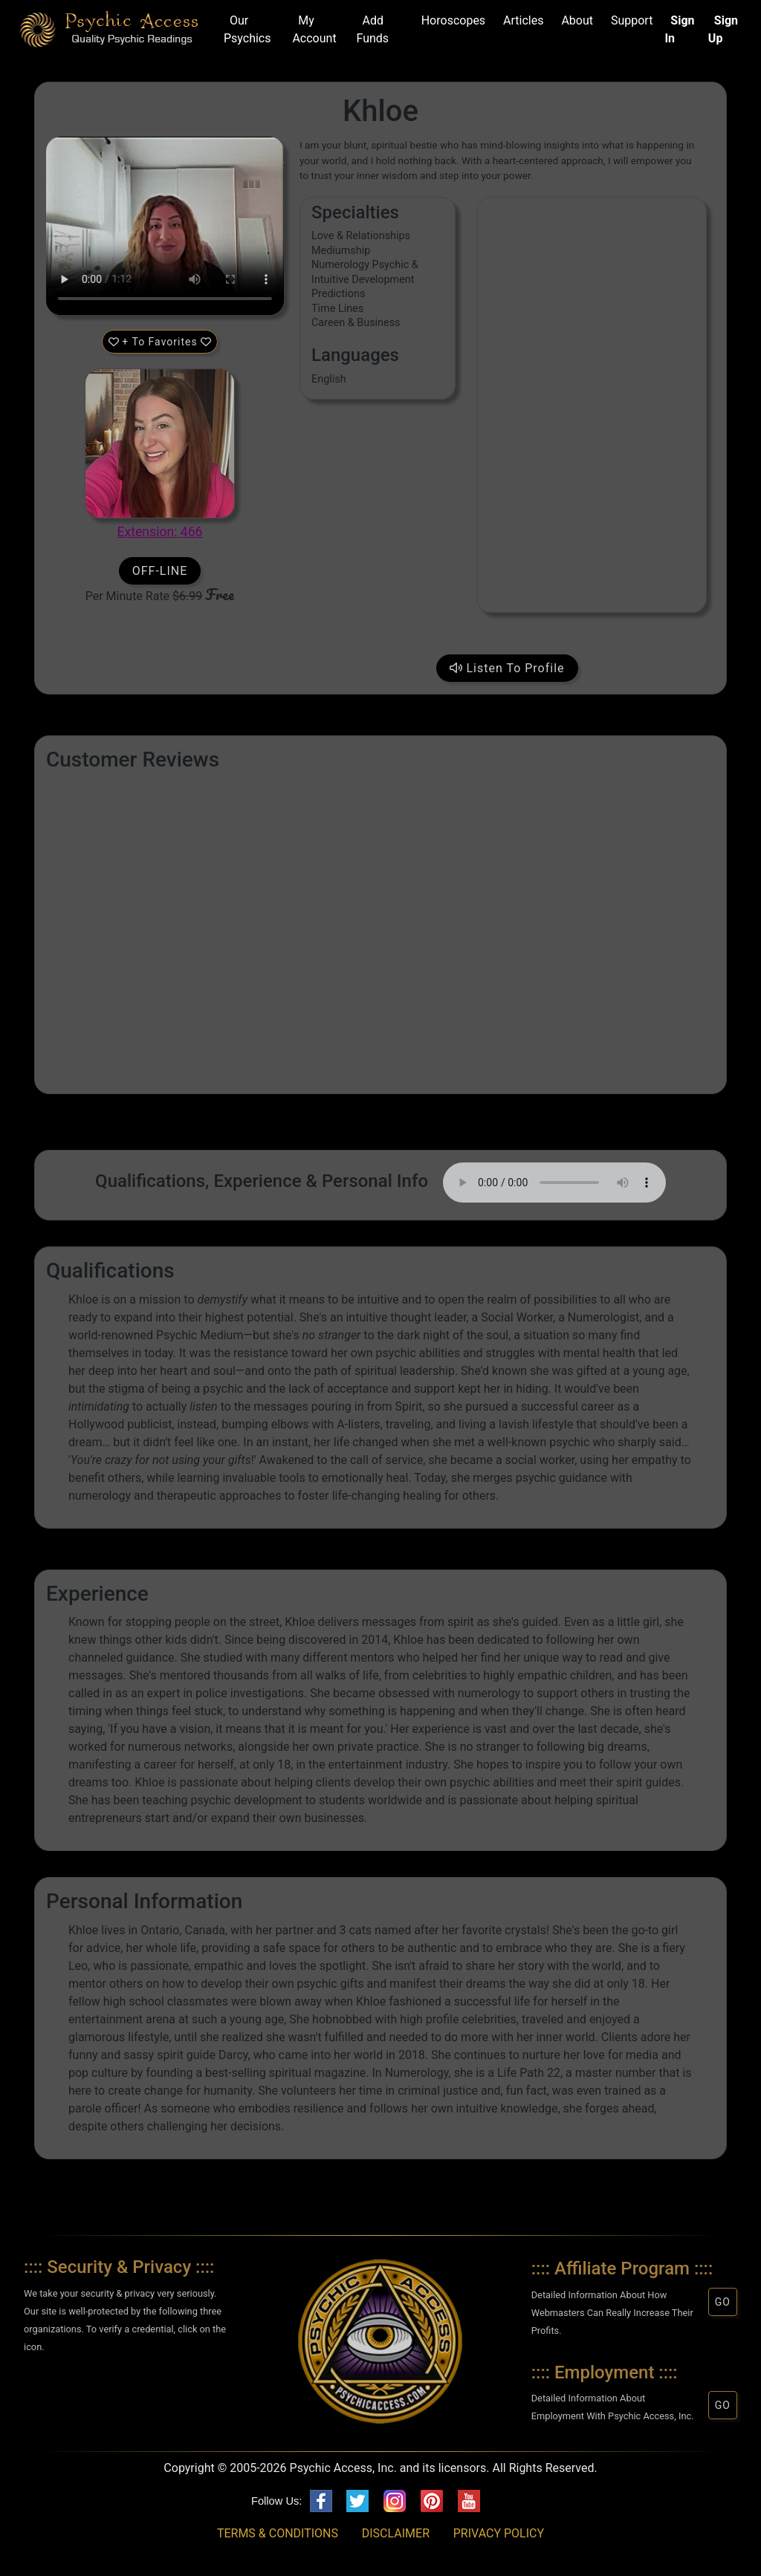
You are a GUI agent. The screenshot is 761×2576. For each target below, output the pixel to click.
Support (628, 20)
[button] (125, 2389)
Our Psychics (247, 29)
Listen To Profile (507, 668)
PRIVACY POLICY (498, 2533)
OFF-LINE (160, 571)
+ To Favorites (160, 342)
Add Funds (373, 29)
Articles (520, 20)
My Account (314, 29)
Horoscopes (450, 20)
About (574, 20)
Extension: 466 (160, 531)
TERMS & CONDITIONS (277, 2533)
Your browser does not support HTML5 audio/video (165, 226)
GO (723, 2302)
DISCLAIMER (396, 2533)
